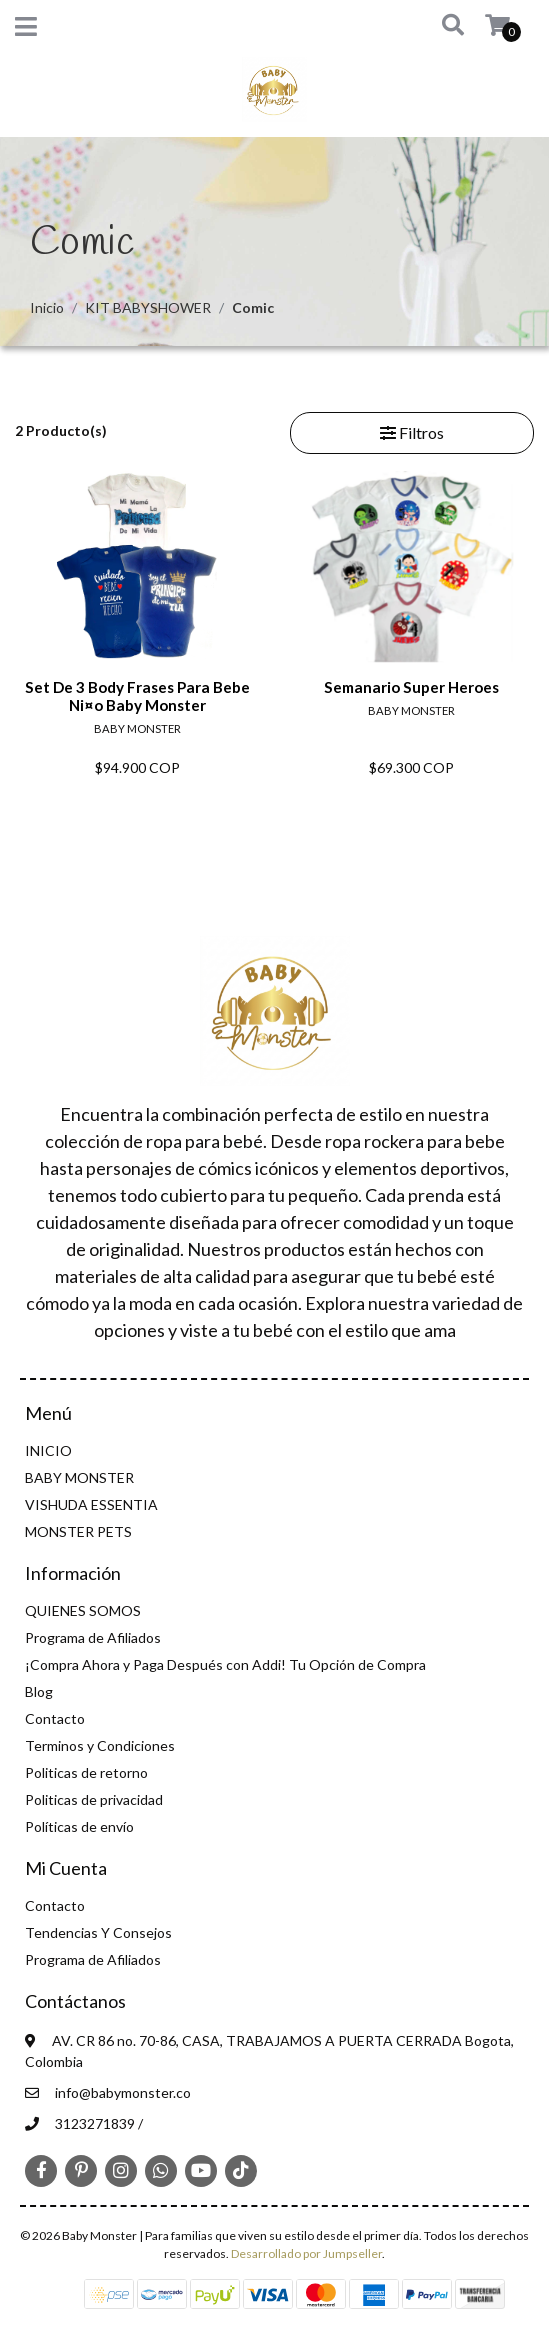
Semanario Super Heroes (411, 687)
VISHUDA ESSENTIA (91, 1504)
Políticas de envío (79, 1826)
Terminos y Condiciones (100, 1745)
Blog (39, 1691)
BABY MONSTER (79, 1477)
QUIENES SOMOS (83, 1610)
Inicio (47, 307)
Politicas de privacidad (94, 1799)
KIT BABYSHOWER (148, 307)
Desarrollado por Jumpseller (306, 2253)
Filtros (412, 432)
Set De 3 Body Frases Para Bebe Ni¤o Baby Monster (137, 696)
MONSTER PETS (78, 1531)
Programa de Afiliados (93, 1637)
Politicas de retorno (86, 1772)
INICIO (48, 1450)
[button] (438, 26)
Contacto (55, 1718)
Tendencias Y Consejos (98, 1932)
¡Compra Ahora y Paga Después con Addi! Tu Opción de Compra (225, 1664)
